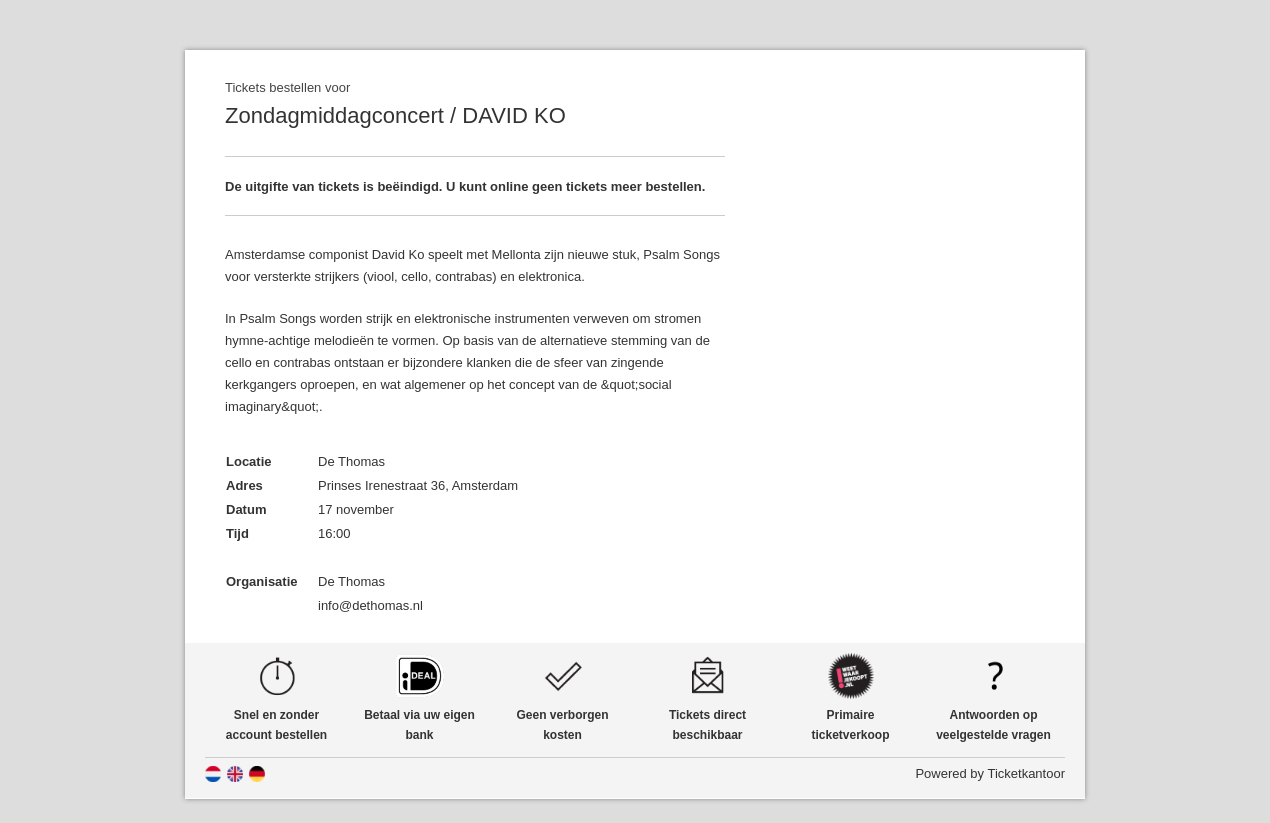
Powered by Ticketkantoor (990, 773)
